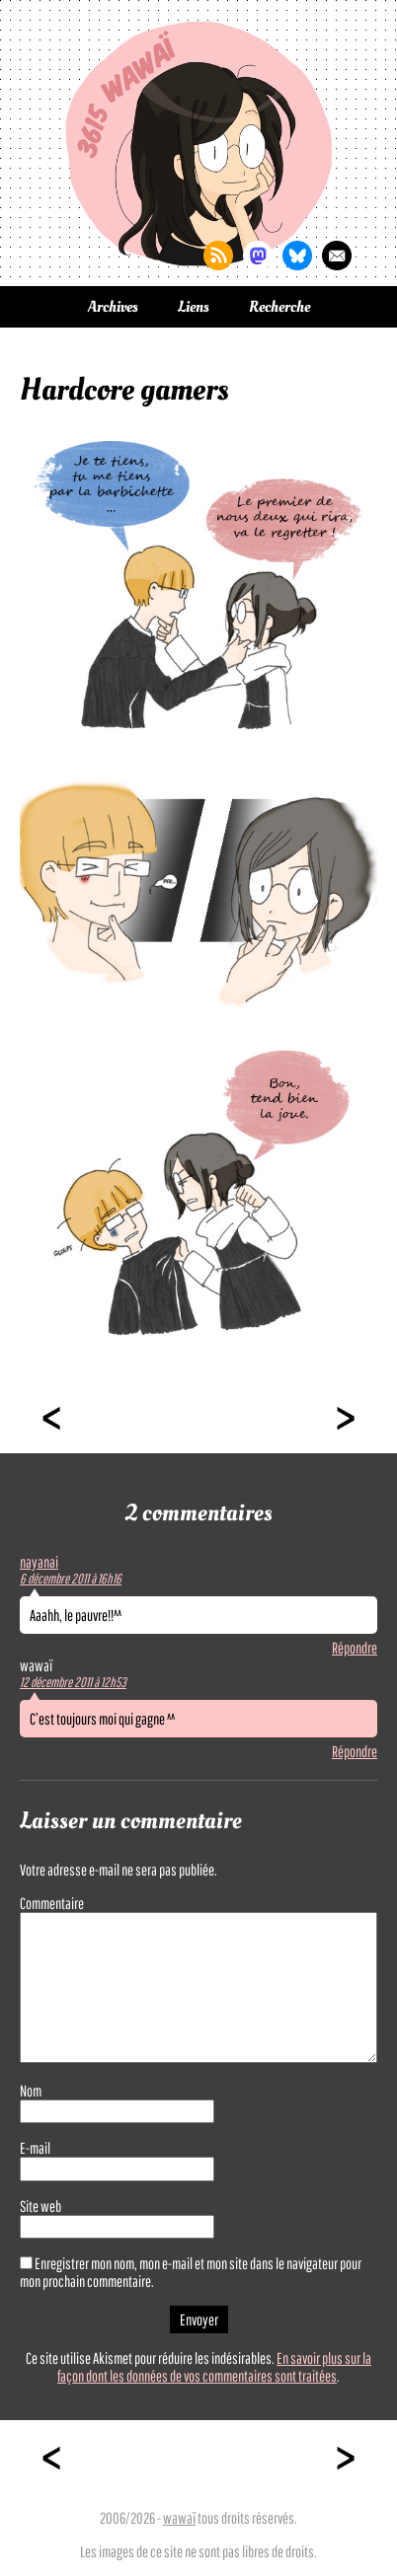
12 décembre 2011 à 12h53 (73, 1682)
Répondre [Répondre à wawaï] (354, 1751)
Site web (40, 2206)
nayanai (39, 1562)
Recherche (279, 307)
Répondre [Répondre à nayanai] (354, 1647)
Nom (30, 2090)
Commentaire (52, 1903)
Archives (113, 307)
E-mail (35, 2148)
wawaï (179, 2518)
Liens (193, 307)
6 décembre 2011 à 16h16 (70, 1578)
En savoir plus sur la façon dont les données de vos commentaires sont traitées (214, 2367)
